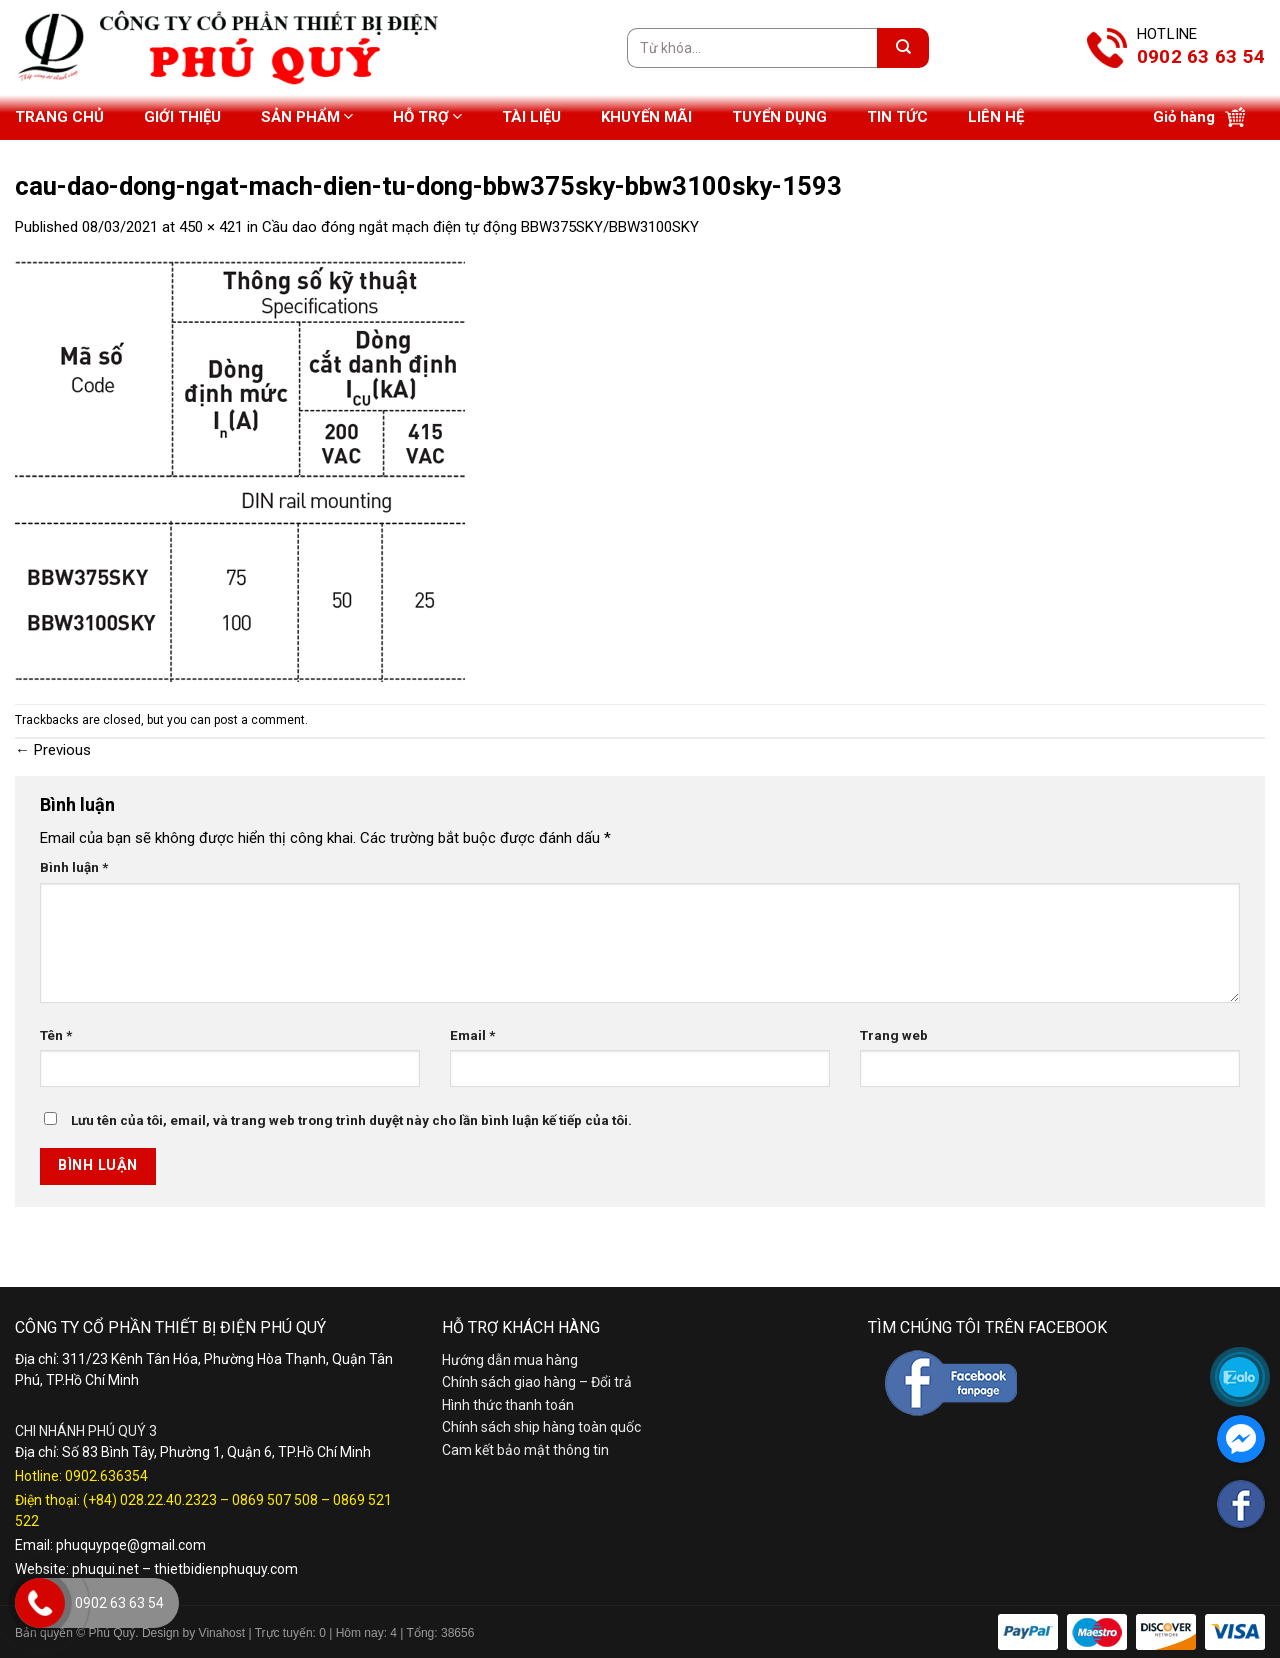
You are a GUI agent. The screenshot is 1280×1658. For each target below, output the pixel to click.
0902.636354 (106, 1476)
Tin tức (897, 117)
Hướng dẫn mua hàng (510, 1360)
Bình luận (74, 867)
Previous (53, 750)
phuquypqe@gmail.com (131, 1545)
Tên (56, 1035)
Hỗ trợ (427, 116)
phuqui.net (105, 1569)
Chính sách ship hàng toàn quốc (541, 1427)
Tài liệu (531, 117)
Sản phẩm (307, 116)
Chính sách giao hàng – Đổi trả (537, 1382)
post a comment (259, 720)
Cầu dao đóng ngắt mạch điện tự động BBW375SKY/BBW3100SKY (480, 227)
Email (472, 1035)
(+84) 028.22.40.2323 (150, 1500)
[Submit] (903, 48)
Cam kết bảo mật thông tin (525, 1450)
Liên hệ (996, 117)
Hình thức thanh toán (508, 1405)
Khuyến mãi (646, 117)
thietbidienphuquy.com (226, 1569)
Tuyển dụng (779, 117)
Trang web (894, 1035)
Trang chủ (59, 117)
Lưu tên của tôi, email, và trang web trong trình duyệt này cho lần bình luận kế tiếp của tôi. (351, 1120)
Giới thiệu (182, 117)
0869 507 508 (275, 1500)
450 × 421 (211, 227)
